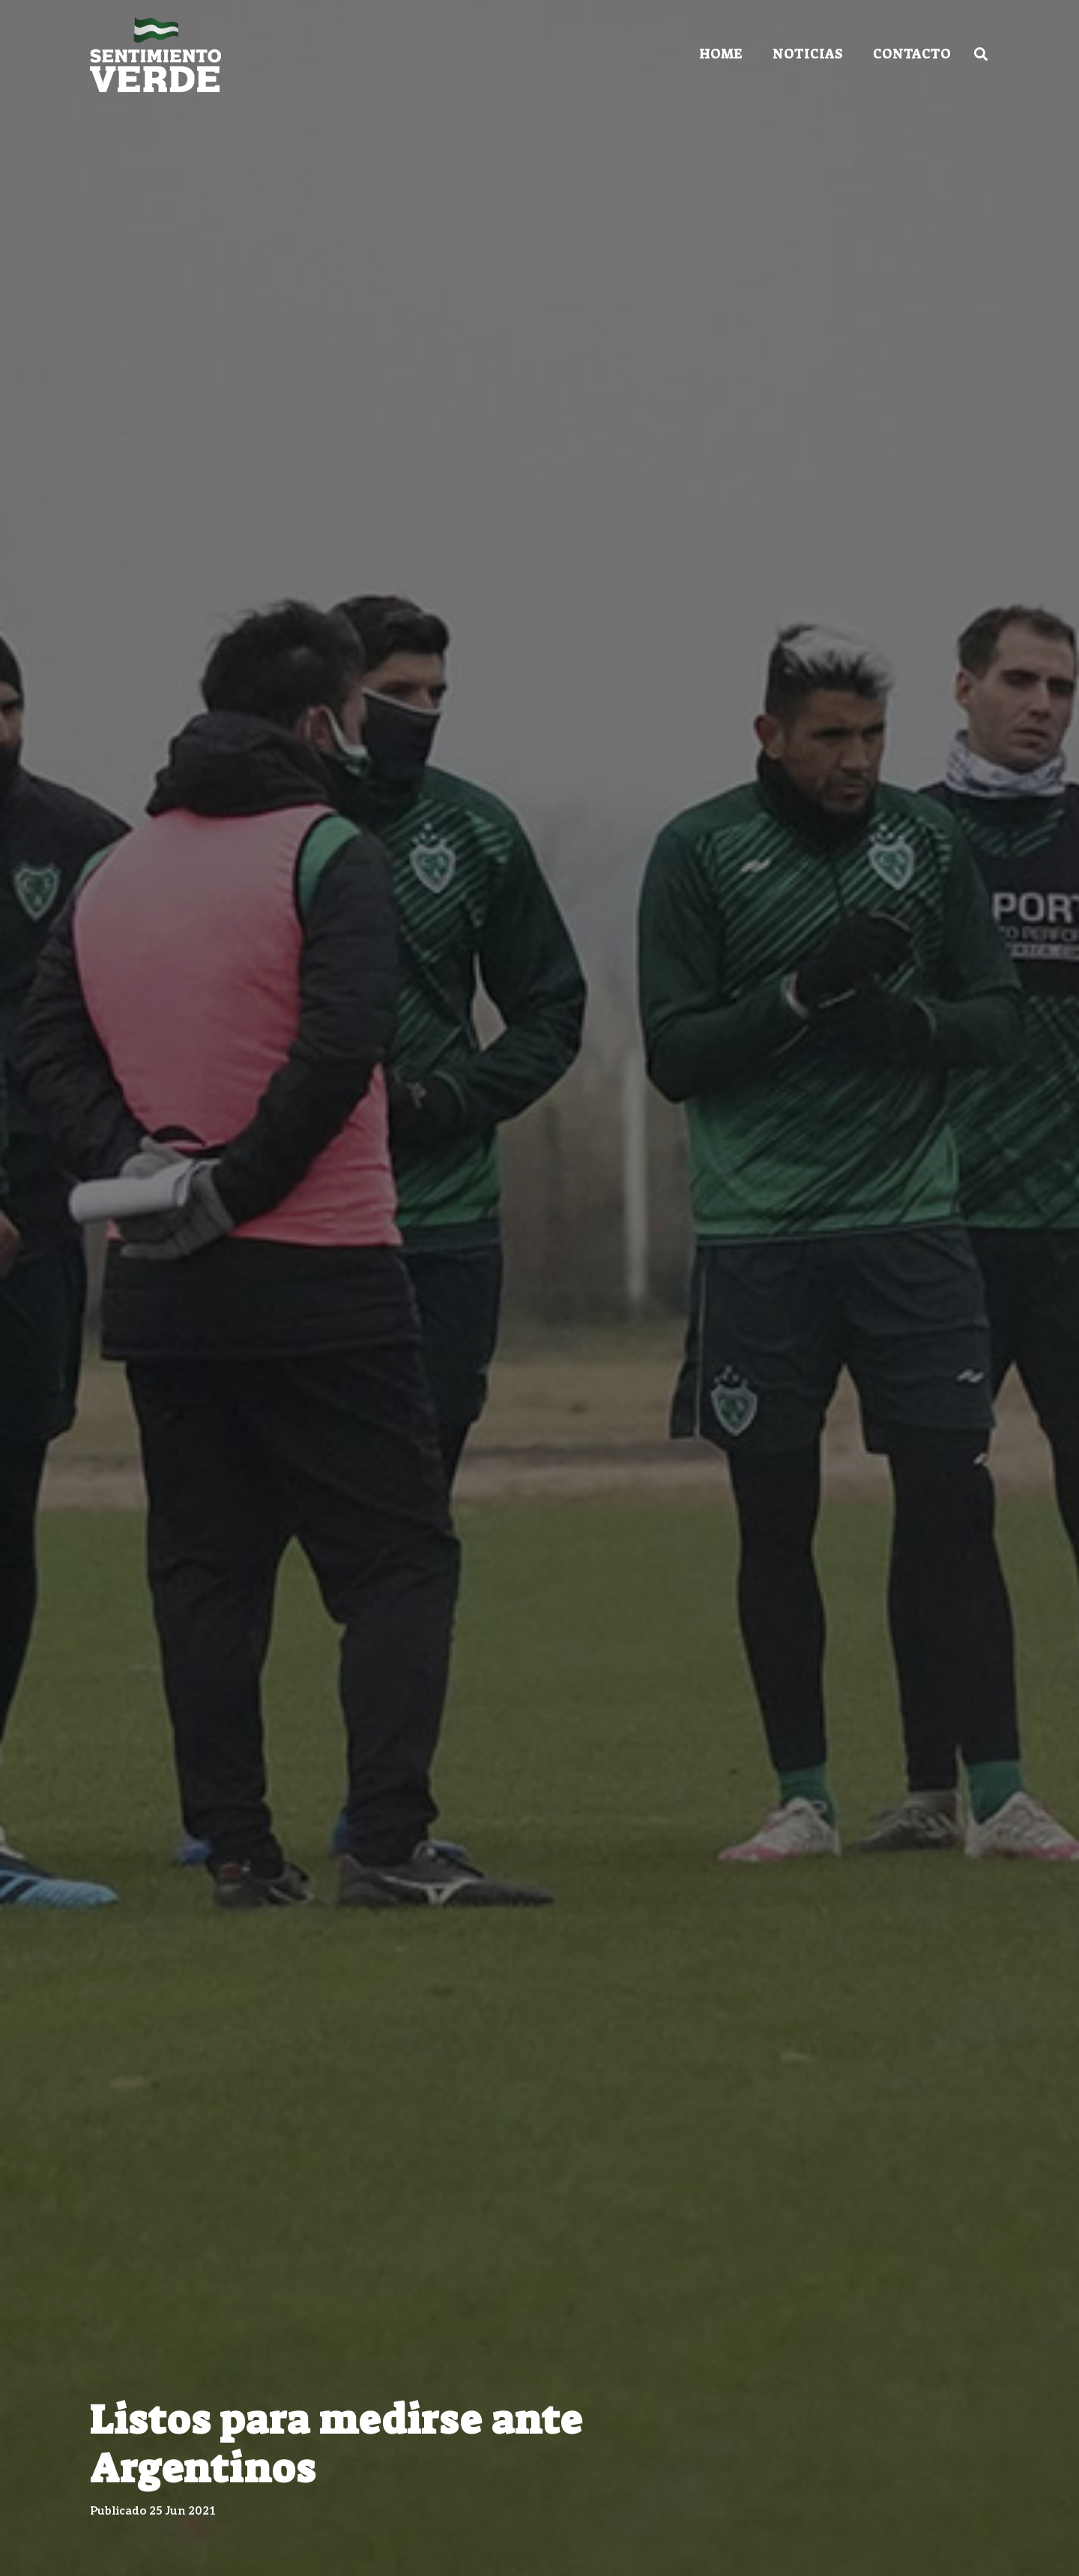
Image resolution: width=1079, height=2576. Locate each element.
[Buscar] (981, 54)
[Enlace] (155, 54)
